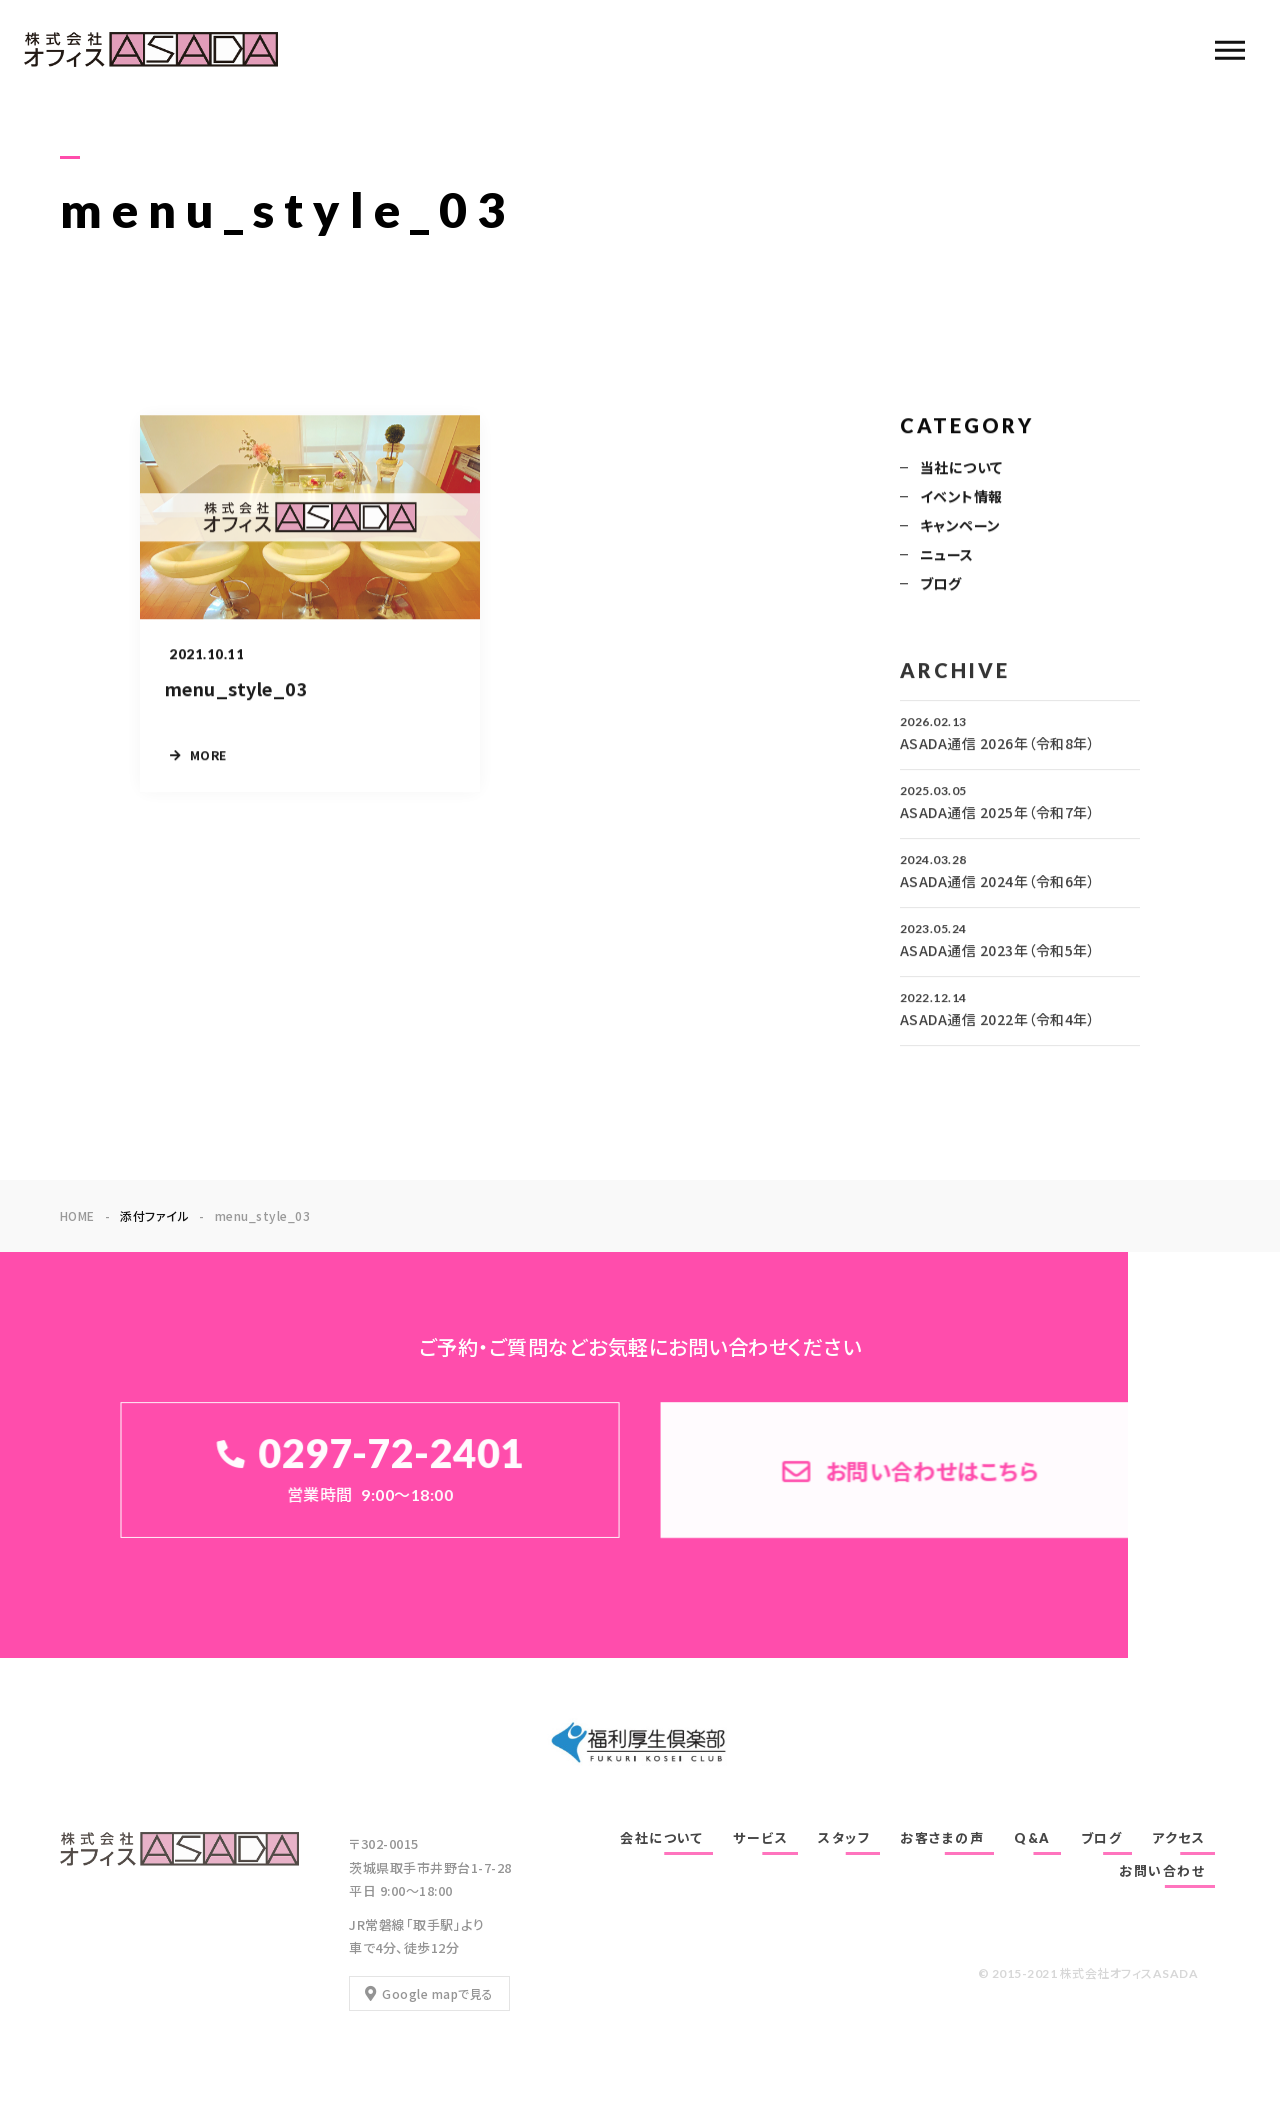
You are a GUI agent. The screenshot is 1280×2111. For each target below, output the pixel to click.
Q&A (1032, 1838)
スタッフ (844, 1838)
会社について (661, 1838)
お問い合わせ (1162, 1871)
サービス (760, 1838)
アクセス (1178, 1838)
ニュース (947, 556)
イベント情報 (961, 498)
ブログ (940, 585)
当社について (961, 469)
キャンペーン (960, 527)
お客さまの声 (942, 1838)
